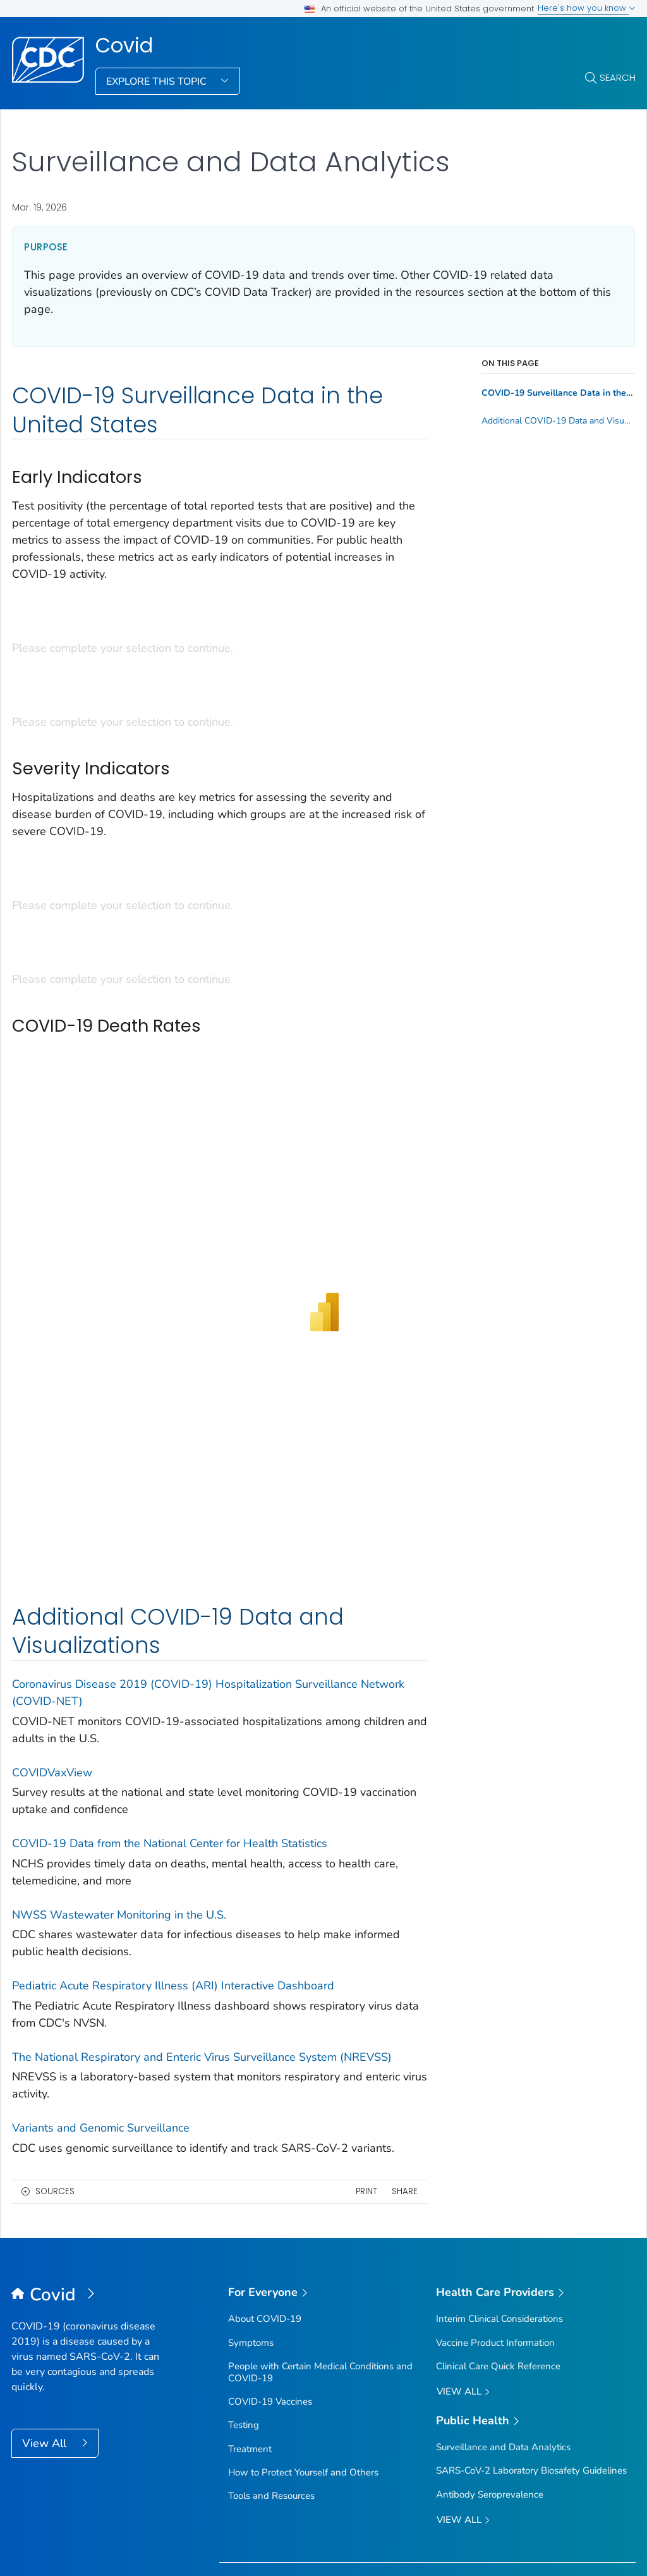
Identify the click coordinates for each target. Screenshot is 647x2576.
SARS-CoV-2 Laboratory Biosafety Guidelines (531, 2356)
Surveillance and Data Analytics (503, 2333)
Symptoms (251, 2229)
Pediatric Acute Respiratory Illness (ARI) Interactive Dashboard (173, 1871)
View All (46, 2329)
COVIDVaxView (52, 1658)
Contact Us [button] (52, 2521)
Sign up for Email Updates (293, 2467)
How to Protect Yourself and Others (303, 2358)
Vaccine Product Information (495, 2229)
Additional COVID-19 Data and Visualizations (558, 421)
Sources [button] (55, 2078)
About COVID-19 (264, 2205)
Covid (124, 45)
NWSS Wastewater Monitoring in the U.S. (119, 1801)
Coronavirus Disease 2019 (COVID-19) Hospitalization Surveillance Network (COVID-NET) (208, 1579)
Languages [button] (420, 2521)
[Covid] (89, 2182)
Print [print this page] (366, 2078)
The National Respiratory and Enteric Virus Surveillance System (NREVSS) (202, 1943)
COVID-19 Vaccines (270, 2287)
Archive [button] (539, 2521)
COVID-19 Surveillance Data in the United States (558, 393)
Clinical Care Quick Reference (498, 2252)
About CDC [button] (183, 2521)
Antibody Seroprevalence (489, 2380)
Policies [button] (302, 2521)
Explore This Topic (157, 82)
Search (618, 77)
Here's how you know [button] (587, 8)
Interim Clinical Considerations (499, 2205)
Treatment (250, 2335)
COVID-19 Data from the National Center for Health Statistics (169, 1729)
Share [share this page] (405, 2078)
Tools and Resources (271, 2382)
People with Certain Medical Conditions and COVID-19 (320, 2258)
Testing (243, 2311)
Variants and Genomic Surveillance (101, 2014)
